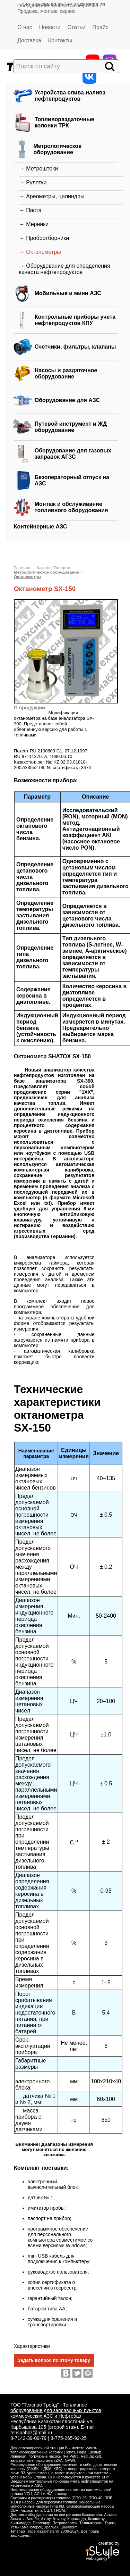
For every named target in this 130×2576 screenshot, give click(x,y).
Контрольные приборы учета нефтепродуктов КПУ (75, 320)
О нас (24, 27)
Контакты (60, 40)
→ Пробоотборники (44, 238)
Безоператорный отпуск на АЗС (72, 480)
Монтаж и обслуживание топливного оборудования (71, 507)
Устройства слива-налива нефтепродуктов (70, 96)
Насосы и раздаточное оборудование (66, 373)
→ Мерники (34, 224)
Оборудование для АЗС (67, 400)
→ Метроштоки (38, 169)
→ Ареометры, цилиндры (52, 196)
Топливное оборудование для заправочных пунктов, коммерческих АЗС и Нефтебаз (56, 2410)
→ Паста (30, 210)
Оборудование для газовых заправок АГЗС (73, 454)
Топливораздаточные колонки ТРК (64, 122)
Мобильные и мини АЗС (68, 293)
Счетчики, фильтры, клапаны (75, 347)
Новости (50, 27)
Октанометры (27, 576)
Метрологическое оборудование (57, 149)
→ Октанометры (40, 252)
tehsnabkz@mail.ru (31, 2432)
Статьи (77, 27)
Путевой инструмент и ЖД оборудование (71, 427)
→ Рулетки (33, 182)
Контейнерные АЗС (40, 527)
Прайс (100, 27)
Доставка (29, 40)
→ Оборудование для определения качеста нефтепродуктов (64, 269)
